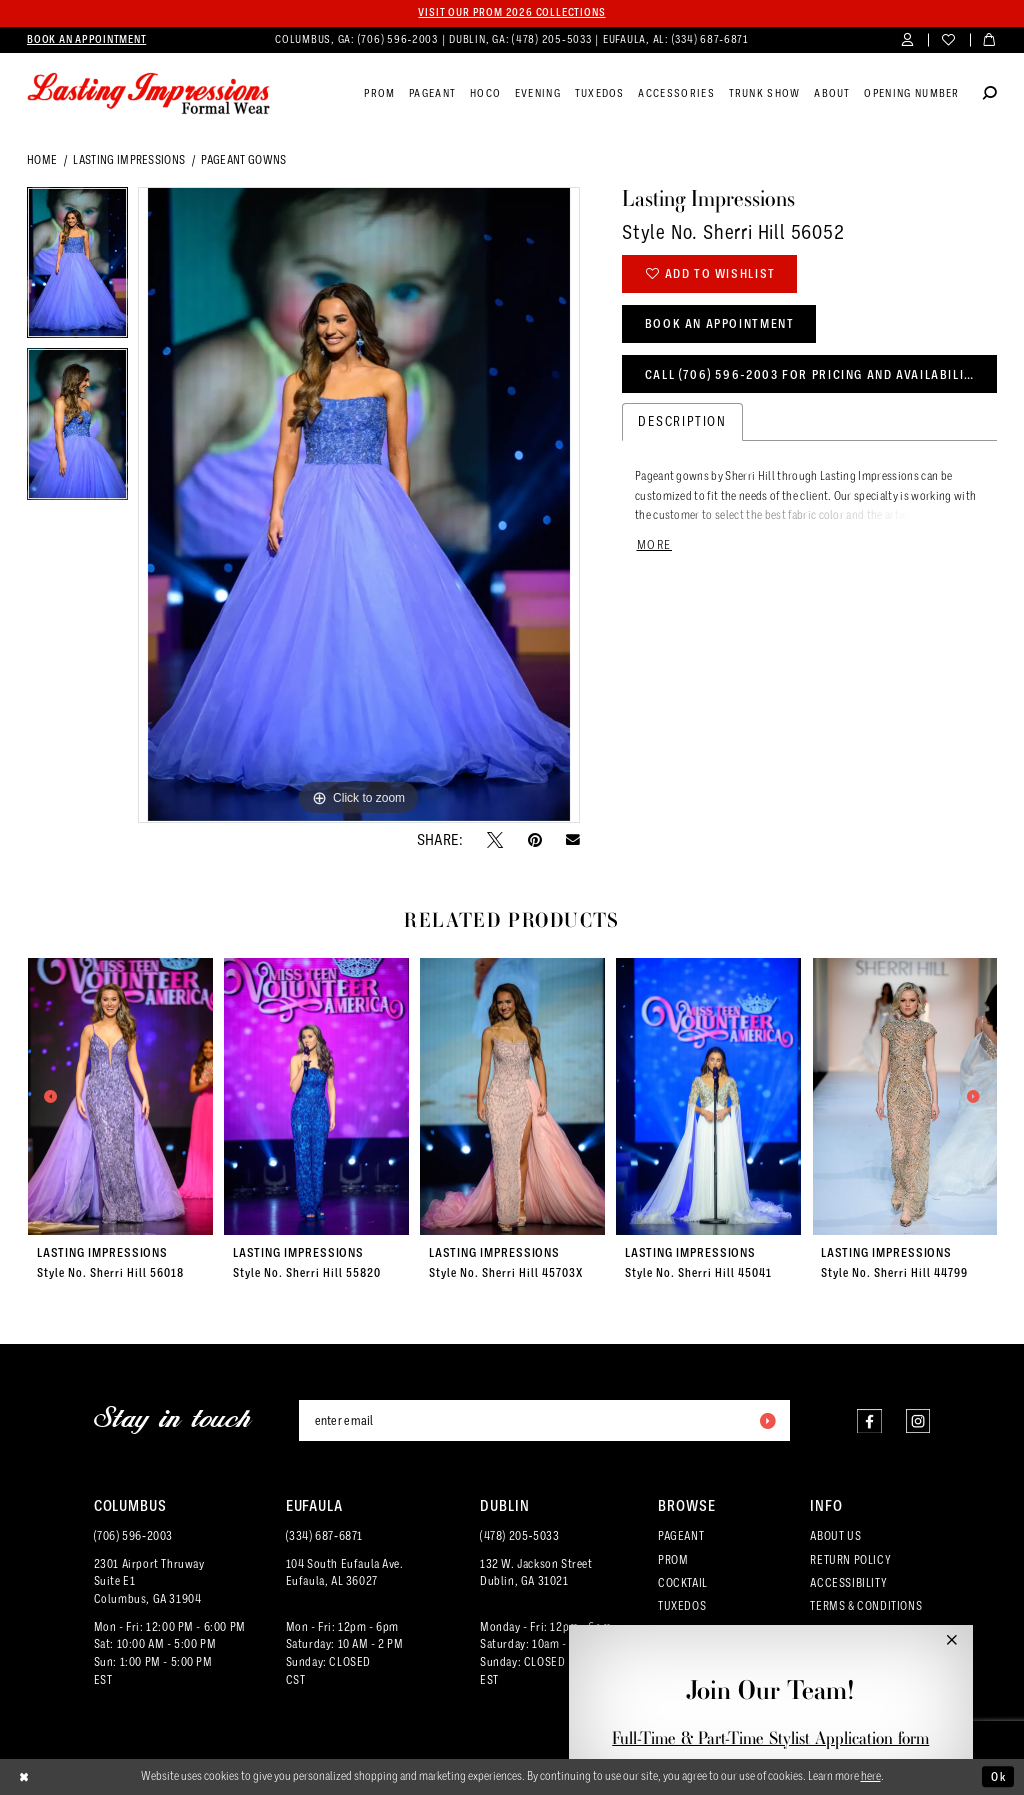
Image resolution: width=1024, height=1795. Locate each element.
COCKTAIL (683, 1583)
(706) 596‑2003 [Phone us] (399, 39)
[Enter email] (544, 1420)
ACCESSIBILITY (848, 1583)
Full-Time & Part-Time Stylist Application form (770, 1738)
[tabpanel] (77, 268)
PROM (673, 1560)
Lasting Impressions (129, 160)
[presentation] (121, 1096)
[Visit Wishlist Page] (948, 40)
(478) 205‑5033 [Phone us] (553, 39)
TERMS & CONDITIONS (866, 1606)
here (871, 1776)
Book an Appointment (720, 323)
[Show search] (990, 95)
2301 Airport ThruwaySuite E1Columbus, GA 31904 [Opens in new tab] (149, 1582)
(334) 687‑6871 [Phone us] (710, 39)
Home (42, 160)
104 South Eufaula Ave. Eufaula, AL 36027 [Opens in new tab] (345, 1573)
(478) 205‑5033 (519, 1536)
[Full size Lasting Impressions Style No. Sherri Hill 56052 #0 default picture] (359, 505)
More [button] (655, 545)
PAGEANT (681, 1536)
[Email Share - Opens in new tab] (573, 840)
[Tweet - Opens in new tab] (495, 840)
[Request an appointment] (86, 40)
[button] (907, 40)
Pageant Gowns (243, 160)
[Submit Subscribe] (767, 1420)
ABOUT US (835, 1536)
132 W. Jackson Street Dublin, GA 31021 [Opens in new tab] (536, 1573)
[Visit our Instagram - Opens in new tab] (917, 1420)
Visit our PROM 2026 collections (511, 12)
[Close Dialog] (24, 1777)
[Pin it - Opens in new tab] (535, 840)
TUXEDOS (682, 1606)
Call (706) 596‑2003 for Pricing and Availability (813, 374)
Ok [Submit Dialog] (998, 1777)
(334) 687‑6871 (324, 1536)
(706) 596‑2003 (133, 1536)
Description (682, 421)
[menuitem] (86, 40)
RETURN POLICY (850, 1560)
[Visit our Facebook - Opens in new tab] (868, 1420)
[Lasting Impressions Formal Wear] (148, 94)
